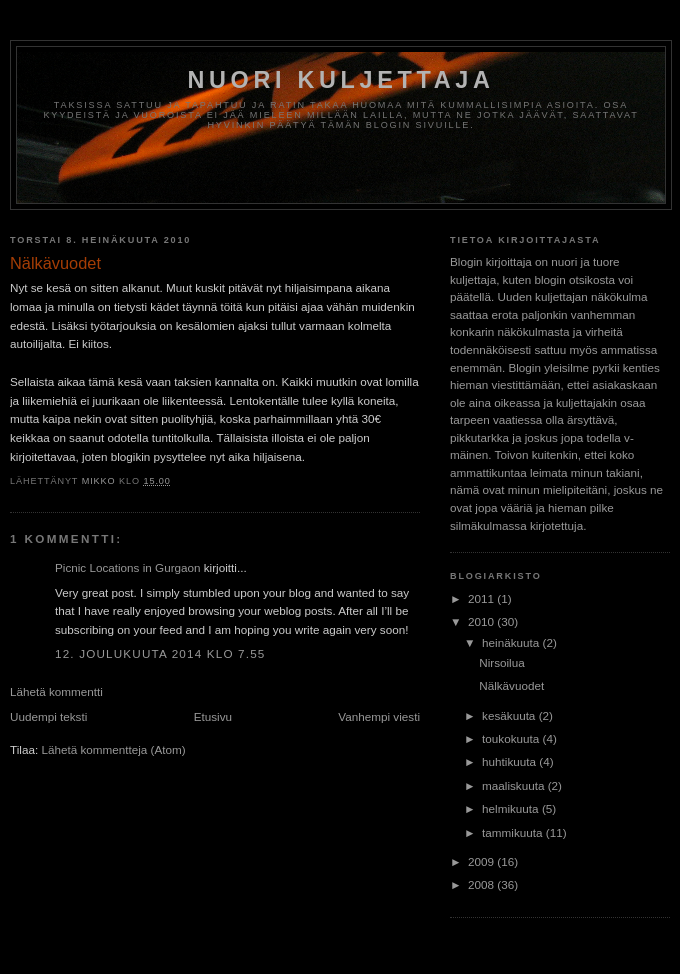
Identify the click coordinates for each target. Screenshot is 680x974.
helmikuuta (512, 808)
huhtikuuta (510, 761)
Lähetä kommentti (56, 691)
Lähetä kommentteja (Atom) (113, 749)
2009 (482, 861)
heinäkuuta (512, 642)
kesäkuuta (510, 715)
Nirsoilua (501, 662)
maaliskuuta (515, 785)
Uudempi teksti (48, 716)
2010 (482, 621)
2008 (482, 884)
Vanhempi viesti (379, 716)
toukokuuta (512, 738)
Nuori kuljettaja (340, 80)
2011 (482, 598)
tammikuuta (514, 832)
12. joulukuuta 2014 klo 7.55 (160, 653)
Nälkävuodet (511, 685)
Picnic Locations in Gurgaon (128, 567)
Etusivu (213, 716)
